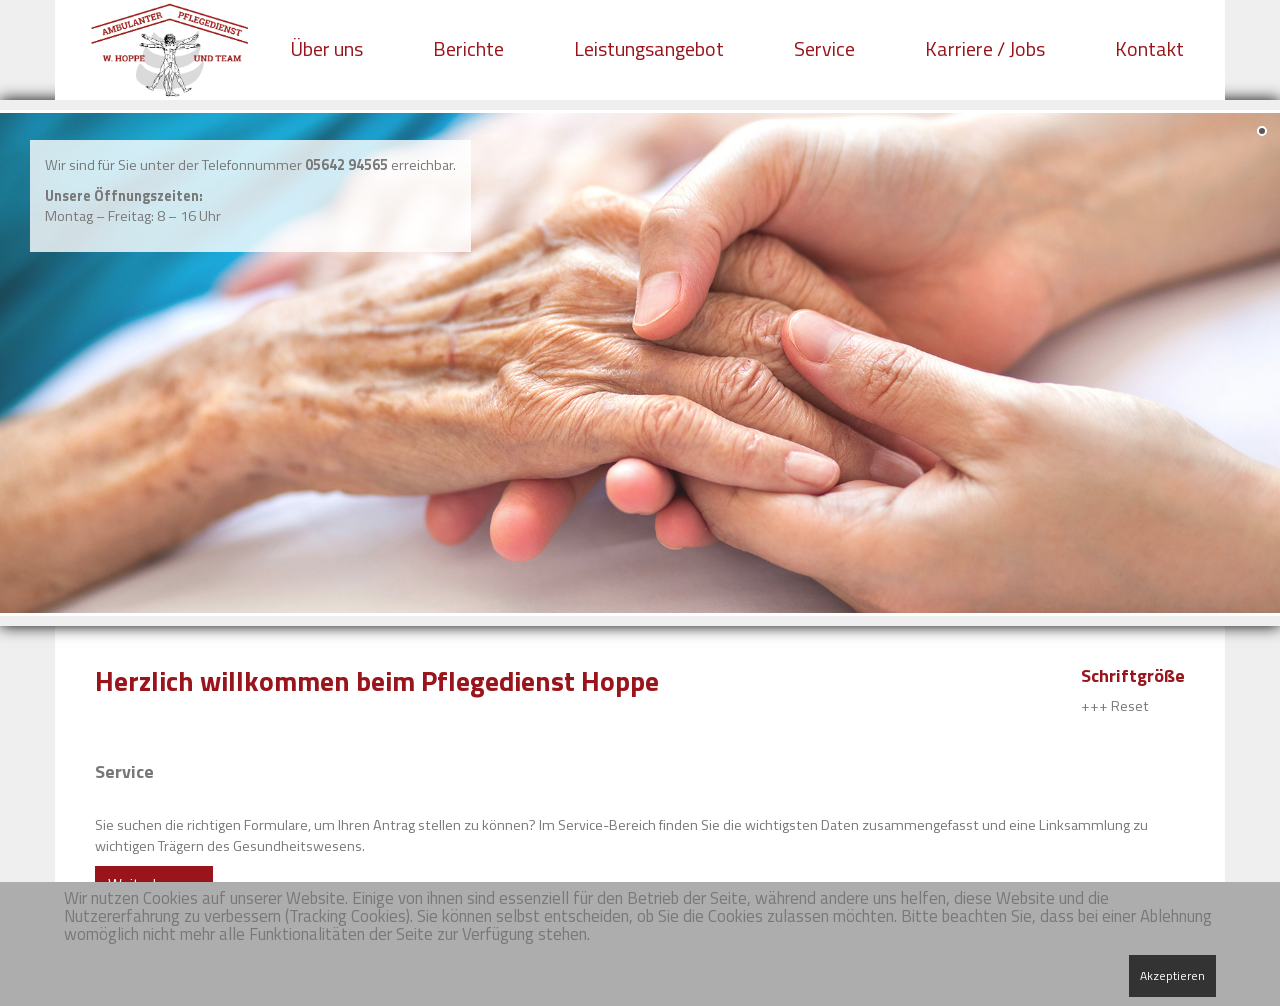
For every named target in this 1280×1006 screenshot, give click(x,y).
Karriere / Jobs (985, 48)
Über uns (326, 48)
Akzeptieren (1172, 975)
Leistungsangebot (649, 48)
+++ (1094, 706)
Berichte (468, 48)
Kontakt (1149, 48)
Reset (1130, 706)
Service (824, 48)
